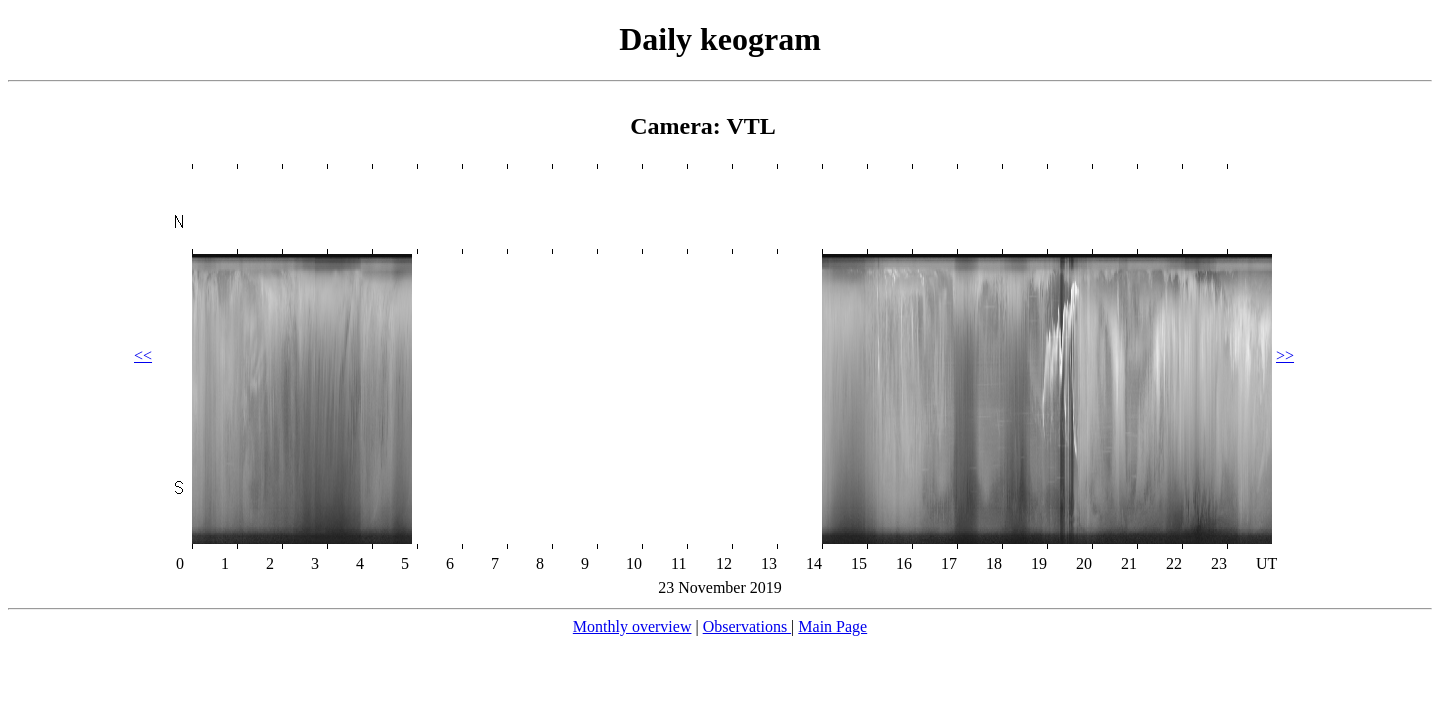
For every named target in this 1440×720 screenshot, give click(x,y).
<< (143, 355)
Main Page (832, 626)
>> (1285, 355)
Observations (747, 626)
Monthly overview (632, 626)
